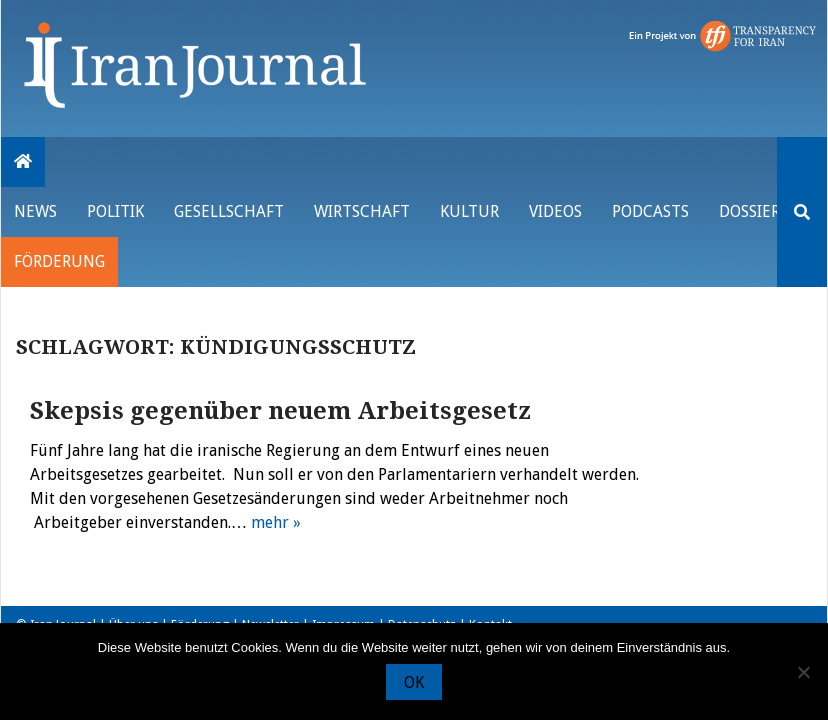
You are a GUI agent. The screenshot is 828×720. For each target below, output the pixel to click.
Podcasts (650, 211)
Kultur (469, 211)
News (35, 211)
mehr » (276, 522)
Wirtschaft (362, 211)
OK (414, 682)
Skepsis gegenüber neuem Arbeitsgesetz (280, 411)
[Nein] (803, 672)
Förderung (59, 261)
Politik (115, 211)
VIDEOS (555, 211)
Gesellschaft (229, 211)
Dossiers (753, 211)
